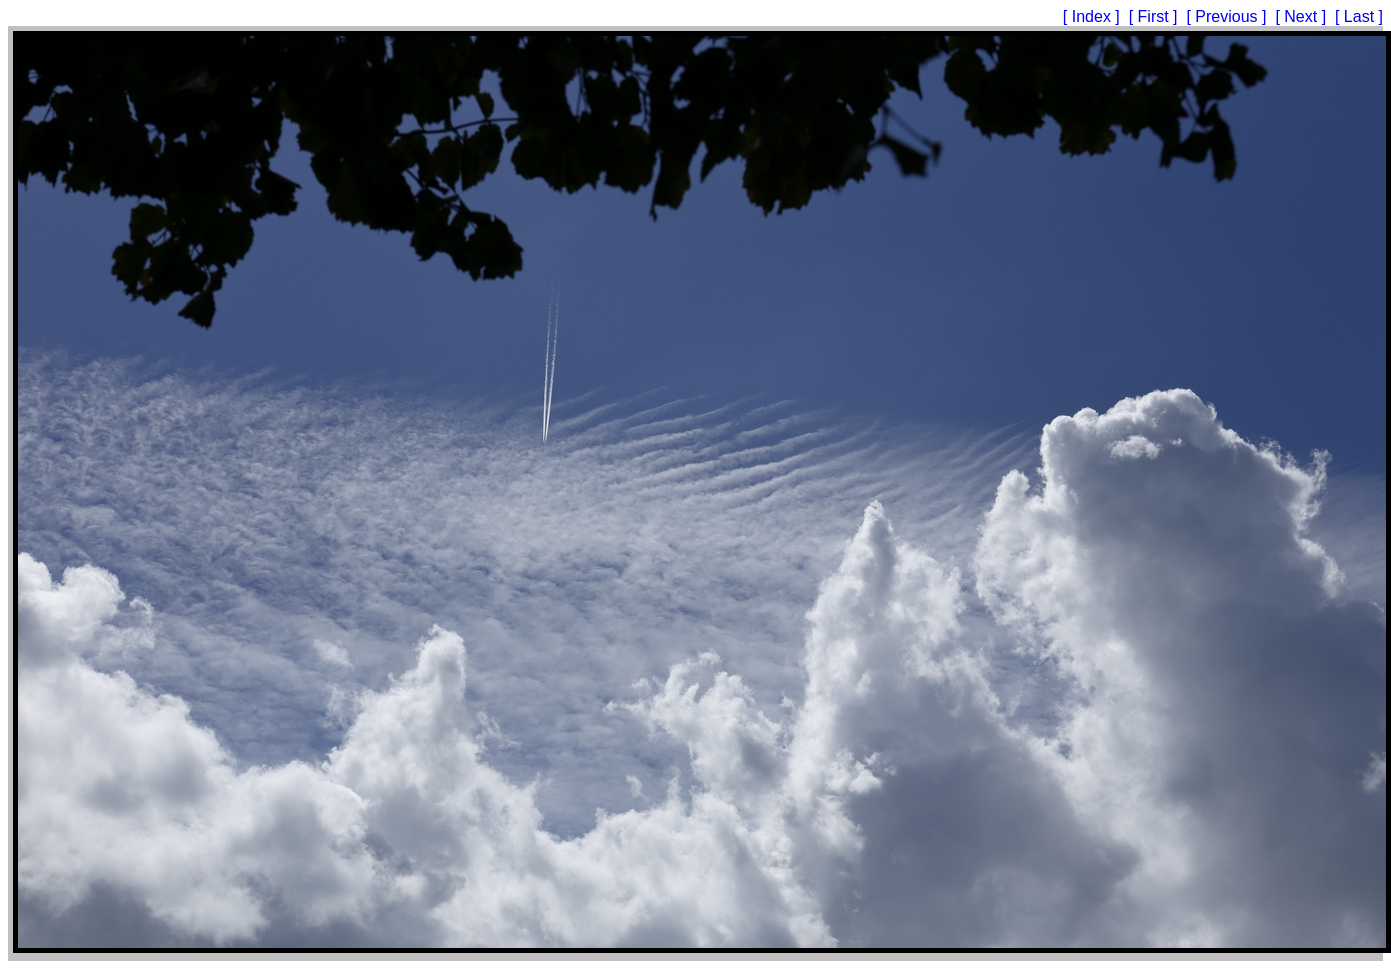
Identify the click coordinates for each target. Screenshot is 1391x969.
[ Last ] (1359, 16)
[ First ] (1155, 16)
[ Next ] (1302, 16)
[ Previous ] (1228, 16)
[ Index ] (1093, 16)
